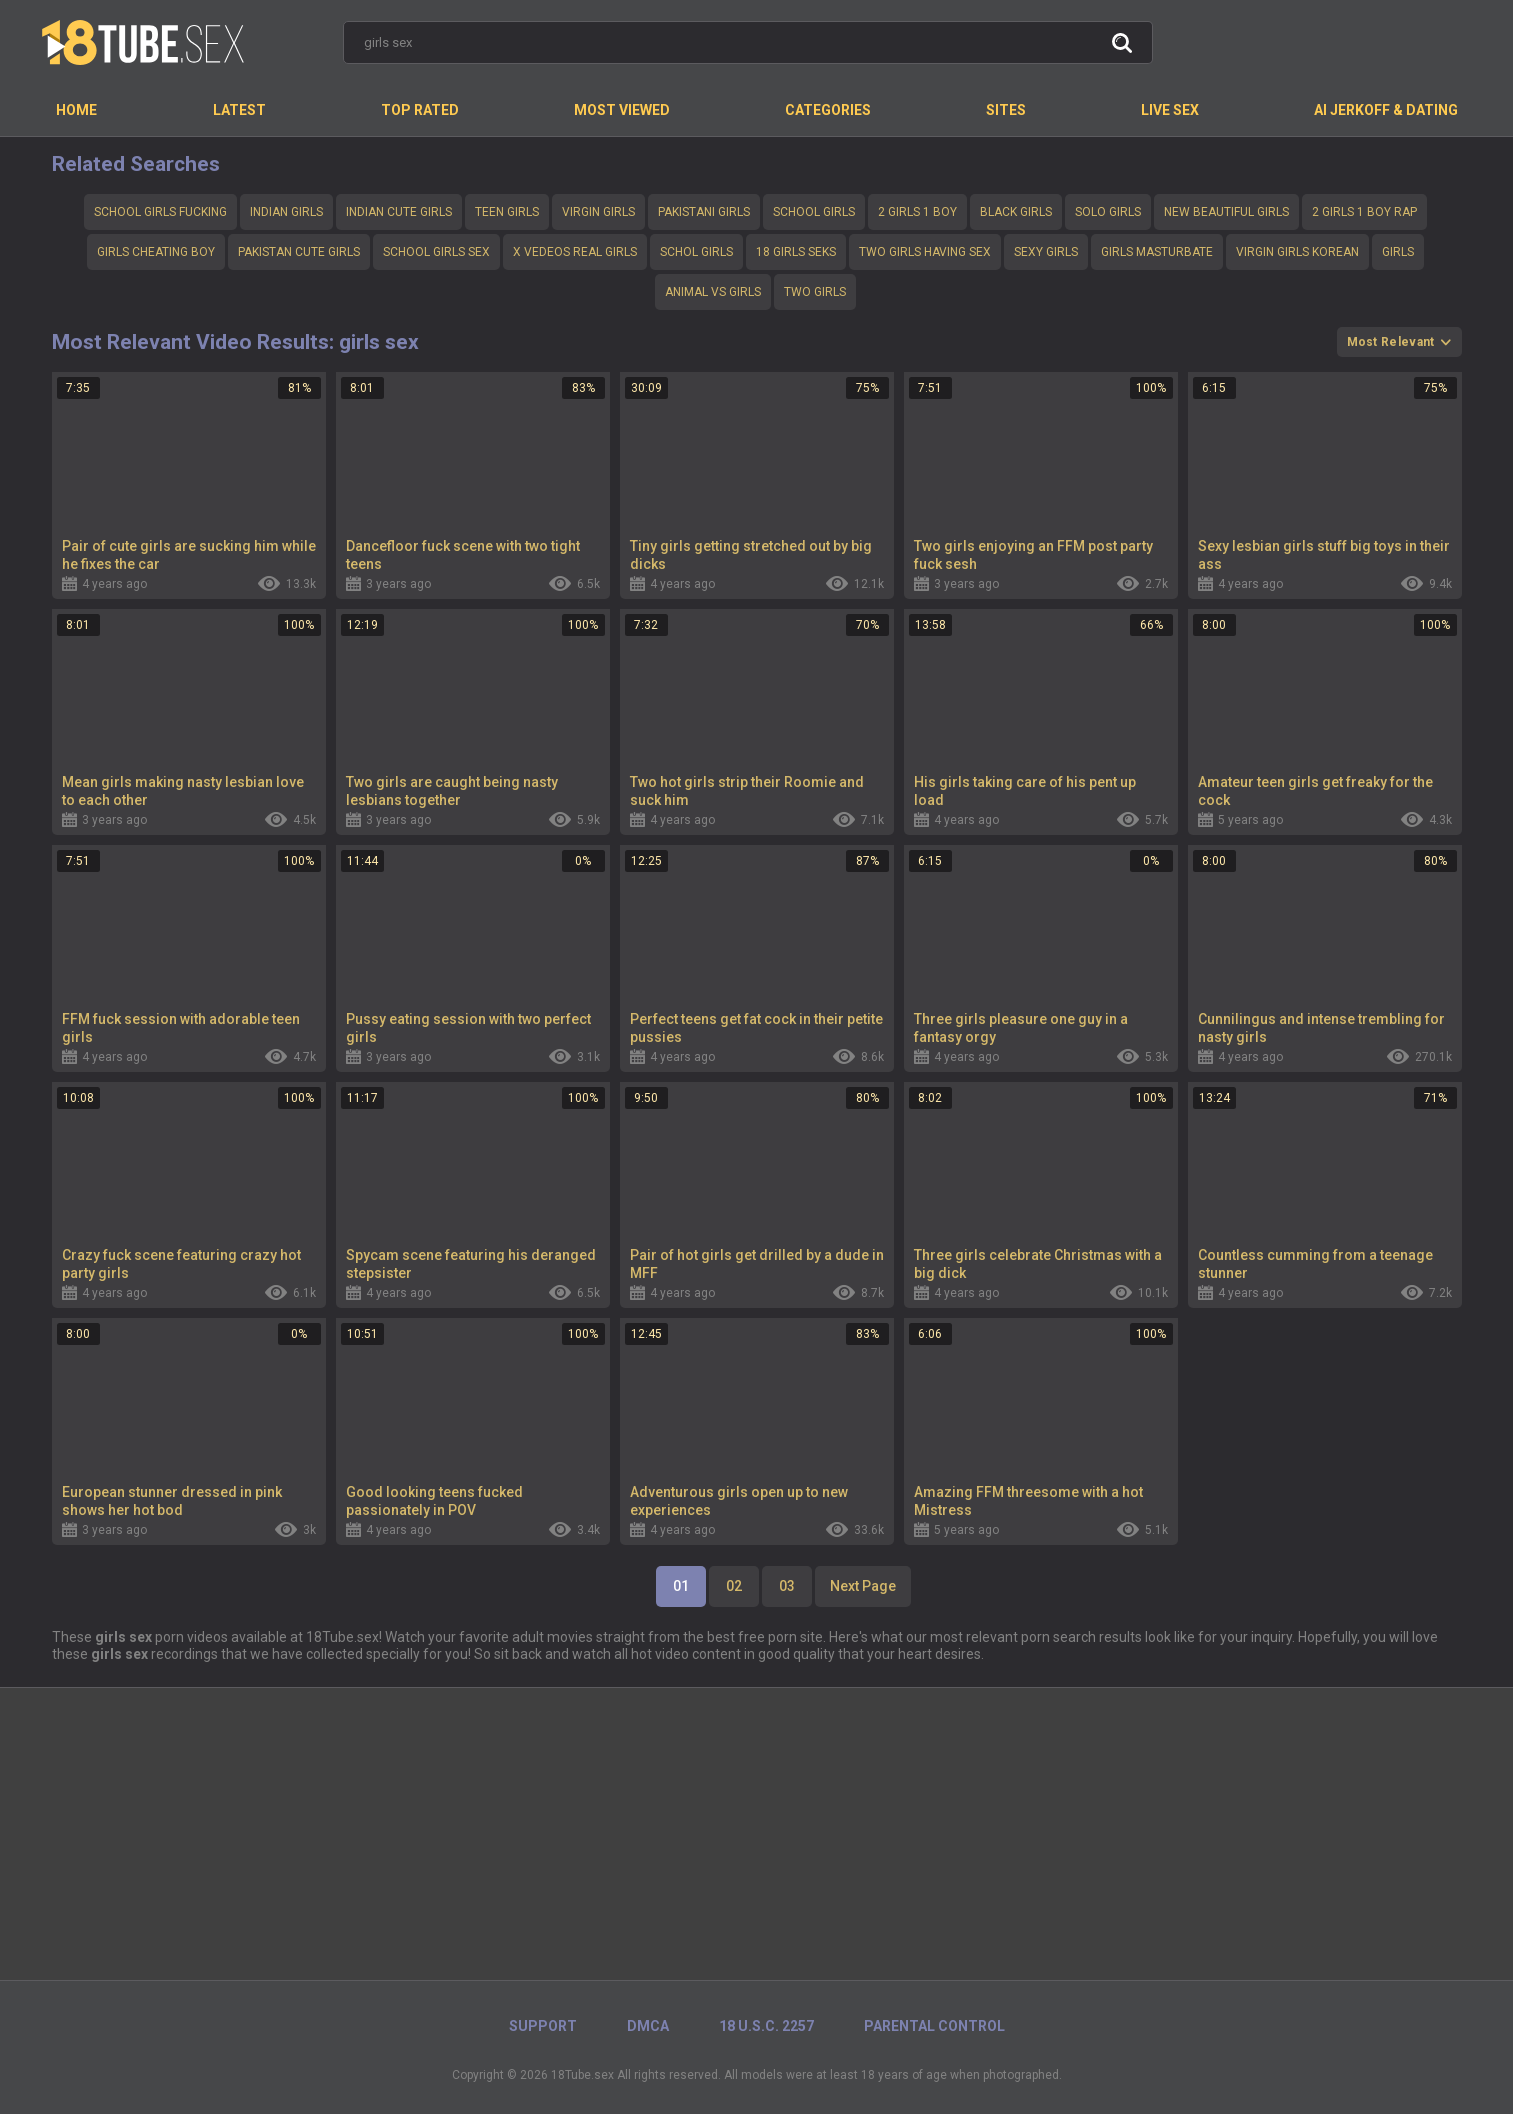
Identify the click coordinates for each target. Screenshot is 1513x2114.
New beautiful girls (1226, 212)
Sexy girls (1046, 252)
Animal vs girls (713, 292)
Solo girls (1108, 212)
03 (787, 1586)
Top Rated (420, 110)
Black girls (1016, 212)
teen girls (507, 212)
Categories (828, 110)
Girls (1398, 252)
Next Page (863, 1586)
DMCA (648, 2026)
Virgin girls (598, 212)
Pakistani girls (704, 212)
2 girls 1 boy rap (1364, 212)
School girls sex (436, 252)
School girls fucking (160, 212)
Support (543, 2026)
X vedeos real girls (575, 252)
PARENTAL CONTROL (934, 2026)
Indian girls (286, 212)
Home (76, 110)
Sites (1006, 110)
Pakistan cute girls (299, 252)
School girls (814, 212)
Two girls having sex (925, 252)
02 (734, 1586)
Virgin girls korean (1297, 252)
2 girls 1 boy (917, 212)
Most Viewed (622, 110)
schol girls (696, 252)
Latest (239, 110)
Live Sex (1170, 110)
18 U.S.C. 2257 (766, 2026)
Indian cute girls (399, 212)
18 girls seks (796, 252)
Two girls (815, 292)
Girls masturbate (1157, 252)
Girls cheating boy (156, 252)
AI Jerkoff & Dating (1386, 110)
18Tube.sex (582, 2075)
